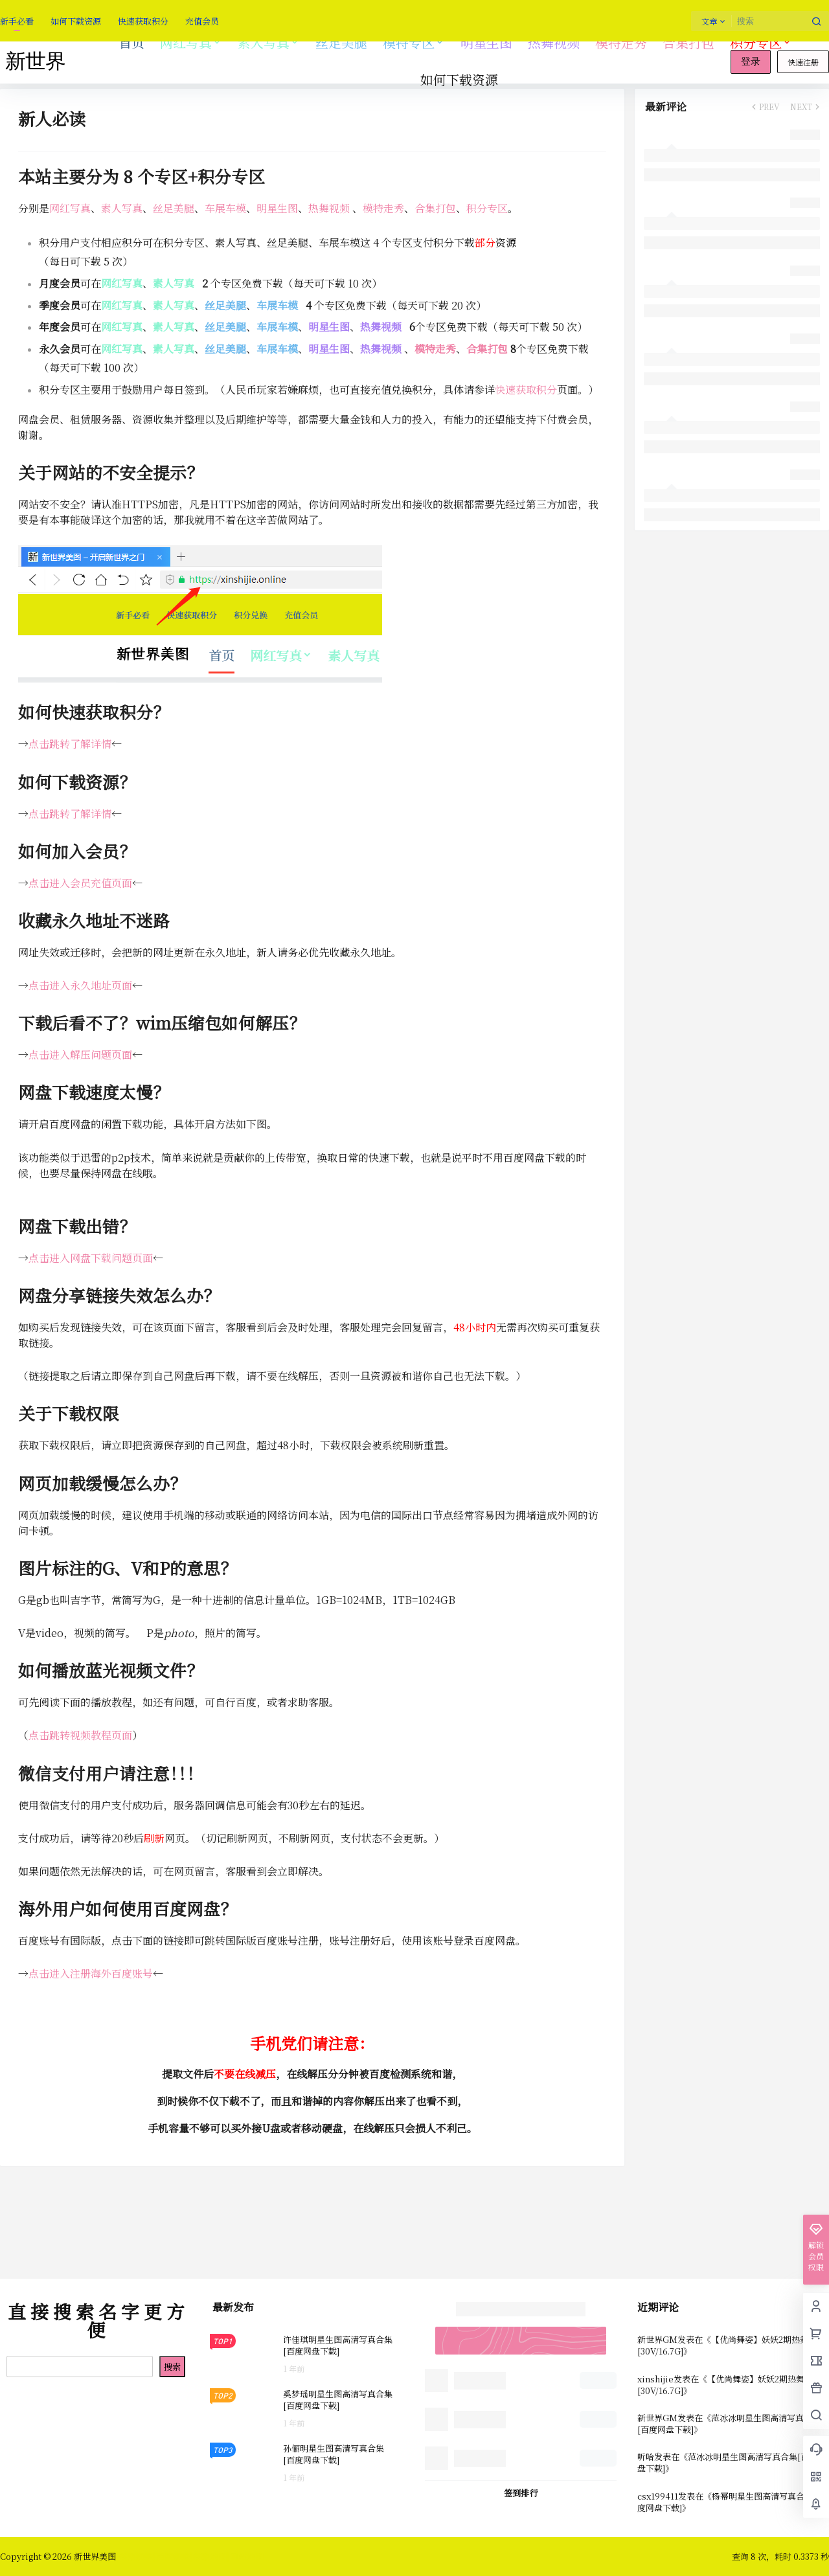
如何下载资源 (76, 21)
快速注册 (803, 61)
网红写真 (191, 42)
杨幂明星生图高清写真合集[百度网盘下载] (730, 2502)
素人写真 (269, 42)
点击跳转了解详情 (69, 743)
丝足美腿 (173, 208)
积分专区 (761, 42)
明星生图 (277, 208)
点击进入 (49, 1973)
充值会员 (202, 21)
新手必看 (17, 21)
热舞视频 (329, 208)
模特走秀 (383, 208)
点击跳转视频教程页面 (80, 1735)
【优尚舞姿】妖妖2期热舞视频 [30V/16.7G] (731, 2345)
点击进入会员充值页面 (80, 883)
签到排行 (521, 2493)
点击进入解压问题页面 (80, 1054)
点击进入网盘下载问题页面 (90, 1257)
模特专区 (414, 42)
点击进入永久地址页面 (80, 985)
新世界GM (657, 2339)
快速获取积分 (143, 21)
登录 (750, 61)
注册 (80, 1973)
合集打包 (435, 208)
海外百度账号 (122, 1973)
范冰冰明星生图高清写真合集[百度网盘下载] (729, 2423)
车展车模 (225, 208)
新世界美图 (94, 2556)
